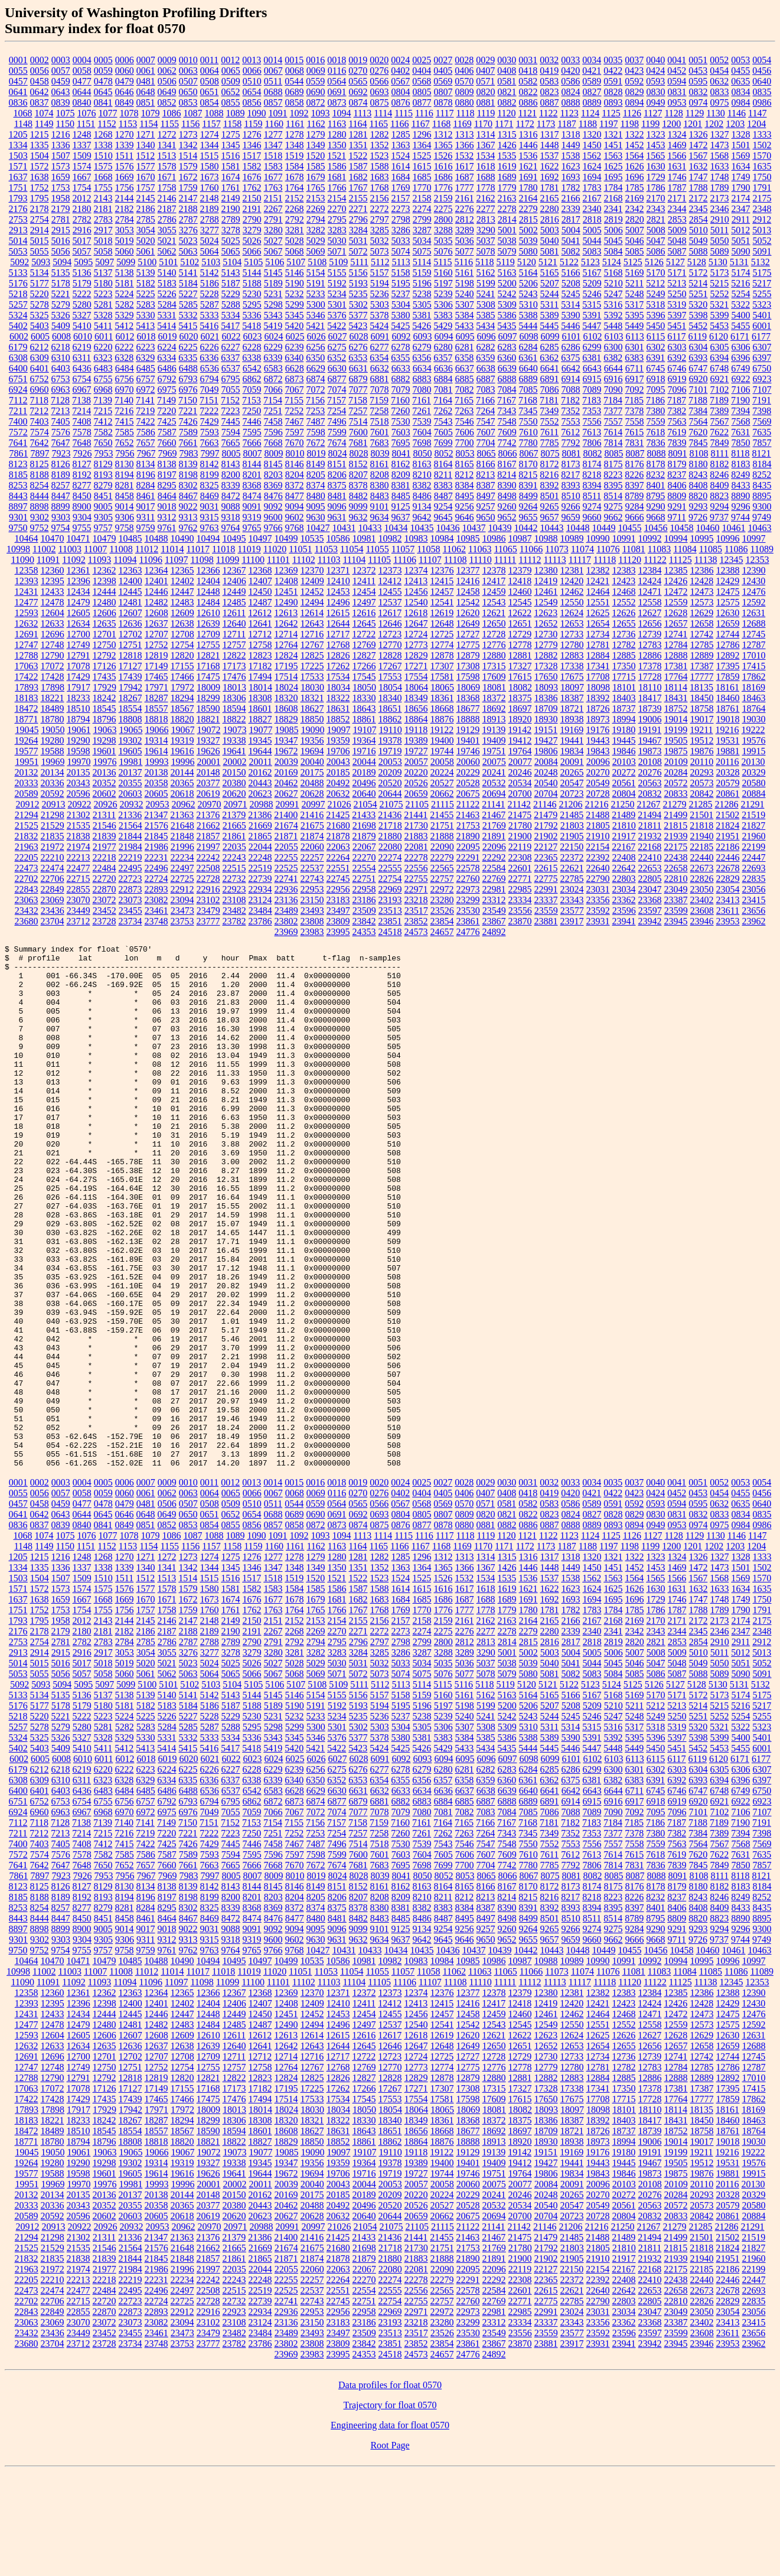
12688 (754, 623)
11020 (274, 549)
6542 (252, 368)
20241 (494, 772)
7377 (612, 411)
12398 (104, 581)
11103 (329, 560)
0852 (167, 102)
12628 (675, 613)
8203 (273, 475)
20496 (364, 783)
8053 (464, 453)
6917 (634, 379)
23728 (104, 921)
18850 (312, 719)
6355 (400, 358)
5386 (507, 315)
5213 (676, 283)
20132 (26, 772)
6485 (145, 368)
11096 (150, 560)
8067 (528, 453)
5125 (633, 262)
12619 (441, 613)
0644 (82, 92)
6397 (761, 358)
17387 (702, 666)
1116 (424, 113)
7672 (315, 443)
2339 (571, 209)
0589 (591, 81)
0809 (464, 92)
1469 (677, 145)
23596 (624, 911)
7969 (167, 453)
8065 (486, 453)
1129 (695, 113)
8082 (592, 453)
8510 (571, 496)
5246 (592, 294)
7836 (656, 443)
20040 (312, 762)
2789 (230, 219)
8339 (230, 485)
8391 (528, 485)
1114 (383, 113)
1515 (209, 156)
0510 (252, 81)
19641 (234, 751)
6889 (528, 379)
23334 (520, 900)
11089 (761, 549)
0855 (230, 102)
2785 (145, 219)
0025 (421, 60)
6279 (422, 347)
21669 (260, 825)
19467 (650, 740)
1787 (677, 188)
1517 (251, 156)
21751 (442, 825)
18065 (442, 687)
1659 (60, 177)
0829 (634, 92)
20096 (598, 762)
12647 (416, 623)
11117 (580, 560)
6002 (18, 336)
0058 (82, 71)
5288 (230, 304)
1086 (171, 113)
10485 (130, 538)
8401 (656, 485)
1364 (422, 145)
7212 (39, 411)
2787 (188, 219)
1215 (39, 134)
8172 (549, 464)
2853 (677, 219)
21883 (416, 836)
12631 (753, 613)
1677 (273, 177)
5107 (295, 262)
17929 (104, 687)
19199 (675, 730)
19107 (364, 730)
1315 (507, 134)
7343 (506, 411)
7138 (81, 400)
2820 (634, 219)
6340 (294, 358)
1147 (757, 113)
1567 (697, 156)
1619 (507, 166)
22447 (754, 857)
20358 (156, 783)
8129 (103, 464)
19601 (104, 751)
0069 (315, 71)
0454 (719, 71)
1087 (193, 113)
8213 (485, 475)
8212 (464, 475)
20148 (208, 772)
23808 (312, 921)
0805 (422, 92)
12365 (182, 570)
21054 (365, 804)
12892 (728, 655)
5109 (338, 262)
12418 (519, 581)
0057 (60, 71)
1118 (465, 113)
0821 (507, 92)
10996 (728, 538)
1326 (698, 134)
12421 (597, 581)
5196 (422, 283)
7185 (634, 400)
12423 (623, 581)
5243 (528, 294)
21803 (572, 825)
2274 (422, 209)
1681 (337, 177)
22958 (364, 889)
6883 (422, 379)
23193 (390, 900)
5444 (527, 326)
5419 (272, 326)
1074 (44, 113)
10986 (494, 538)
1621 (528, 166)
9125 (400, 506)
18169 (753, 687)
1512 (145, 156)
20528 (468, 783)
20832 (650, 794)
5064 (209, 251)
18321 (312, 698)
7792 (571, 443)
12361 (78, 570)
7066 (273, 390)
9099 (358, 506)
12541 (442, 602)
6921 (719, 379)
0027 (442, 60)
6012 (124, 336)
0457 (18, 81)
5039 (528, 241)
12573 (702, 602)
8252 (761, 475)
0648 (145, 92)
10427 (318, 528)
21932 (650, 836)
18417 (650, 698)
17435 (104, 677)
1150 (65, 124)
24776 (468, 932)
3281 (294, 230)
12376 (442, 570)
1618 (486, 166)
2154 (337, 198)
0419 (549, 71)
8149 (315, 464)
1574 (82, 166)
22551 (338, 868)
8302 (188, 485)
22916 (208, 889)
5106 (274, 262)
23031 (598, 889)
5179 (82, 283)
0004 (82, 60)
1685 (422, 177)
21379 (234, 815)
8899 (60, 506)
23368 (650, 900)
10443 (552, 528)
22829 (728, 879)
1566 (676, 156)
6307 (762, 347)
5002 (528, 230)
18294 (182, 698)
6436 (82, 368)
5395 (634, 315)
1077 (108, 113)
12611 (234, 613)
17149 (156, 666)
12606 (104, 613)
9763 (209, 528)
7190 (740, 400)
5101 (168, 262)
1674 (230, 177)
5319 (676, 304)
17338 (572, 666)
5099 (125, 262)
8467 (188, 496)
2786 (167, 219)
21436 (390, 815)
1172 (524, 124)
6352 (336, 358)
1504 (39, 156)
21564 (130, 825)
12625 (597, 613)
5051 (741, 241)
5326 (60, 315)
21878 (338, 836)
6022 (230, 336)
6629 (315, 368)
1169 (462, 124)
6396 (740, 358)
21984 (130, 847)
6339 (272, 358)
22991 (546, 889)
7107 (762, 390)
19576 (754, 740)
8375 (337, 485)
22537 (312, 868)
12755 (208, 645)
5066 (252, 251)
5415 (187, 326)
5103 (210, 262)
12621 (493, 613)
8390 (507, 485)
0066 (252, 71)
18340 (390, 698)
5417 (230, 326)
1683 (379, 177)
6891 (549, 379)
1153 (128, 124)
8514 (612, 496)
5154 (315, 273)
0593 (655, 81)
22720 (104, 879)
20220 (416, 772)
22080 (390, 847)
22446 (728, 857)
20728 (598, 794)
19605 (130, 751)
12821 (208, 655)
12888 (676, 655)
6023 (252, 336)
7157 (336, 400)
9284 (634, 506)
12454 (364, 592)
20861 (728, 794)
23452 (104, 911)
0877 (422, 102)
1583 (273, 166)
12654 (598, 623)
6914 (571, 379)
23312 (494, 900)
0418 (527, 71)
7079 (400, 390)
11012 (146, 549)
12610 (208, 613)
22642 (624, 868)
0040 (655, 60)
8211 (443, 475)
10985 (468, 538)
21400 (286, 815)
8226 (634, 475)
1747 (698, 177)
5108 (317, 262)
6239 (294, 347)
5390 (571, 315)
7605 (443, 432)
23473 (182, 911)
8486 (422, 496)
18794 (78, 719)
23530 (468, 911)
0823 (549, 92)
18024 (286, 687)
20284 (676, 772)
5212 (655, 283)
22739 (260, 879)
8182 (719, 464)
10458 (682, 528)
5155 (337, 273)
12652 (546, 623)
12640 (234, 623)
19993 (156, 762)
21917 (624, 836)
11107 (430, 560)
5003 (549, 230)
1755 (103, 188)
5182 (145, 283)
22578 (468, 868)
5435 (506, 326)
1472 (698, 145)
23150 (312, 900)
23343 (572, 900)
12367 (234, 570)
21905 (572, 836)
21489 (623, 815)
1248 (82, 134)
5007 (634, 230)
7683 (379, 443)
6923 (762, 379)
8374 (315, 485)
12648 (442, 623)
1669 (124, 177)
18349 (416, 698)
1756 (124, 188)
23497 (338, 911)
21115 (442, 804)
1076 (86, 113)
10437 (474, 528)
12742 (701, 634)
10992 (650, 538)
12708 (182, 634)
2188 (188, 209)
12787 (754, 645)
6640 (528, 368)
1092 (299, 113)
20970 (209, 804)
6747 (697, 368)
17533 (312, 677)
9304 (82, 517)
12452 (312, 592)
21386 (260, 815)
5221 (60, 294)
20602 (104, 794)
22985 (520, 889)
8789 (634, 496)
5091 (762, 251)
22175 (675, 847)
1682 (358, 177)
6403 (60, 368)
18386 (546, 698)
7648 (82, 443)
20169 (286, 772)
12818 (130, 655)
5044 (592, 241)
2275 (443, 209)
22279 (442, 857)
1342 (188, 145)
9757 (103, 528)
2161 (464, 198)
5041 (571, 241)
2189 (209, 209)
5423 (357, 326)
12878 (442, 655)
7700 (464, 443)
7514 (358, 421)
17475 (208, 677)
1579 (188, 166)
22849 (52, 889)
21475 (519, 815)
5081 (549, 251)
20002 (234, 762)
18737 (624, 709)
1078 (129, 113)
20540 (546, 783)
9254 (443, 506)
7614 (612, 432)
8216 (549, 475)
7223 (230, 411)
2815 (528, 219)
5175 (762, 273)
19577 (26, 751)
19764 (520, 751)
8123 (18, 464)
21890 (468, 836)
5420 (294, 326)
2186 (145, 209)
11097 (176, 560)
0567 (400, 81)
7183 (591, 400)
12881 (520, 655)
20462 (286, 783)
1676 (252, 177)
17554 (416, 677)
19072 (208, 730)
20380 (234, 783)
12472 (676, 592)
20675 (468, 794)
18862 (390, 719)
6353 (357, 358)
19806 (546, 751)
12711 (234, 634)
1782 (571, 188)
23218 (416, 900)
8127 (82, 464)
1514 (187, 156)
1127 (653, 113)
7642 (39, 443)
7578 (82, 432)
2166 (571, 198)
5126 (654, 262)
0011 (209, 60)
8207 (358, 475)
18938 (572, 719)
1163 (337, 124)
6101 (571, 336)
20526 (416, 783)
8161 (379, 464)
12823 (260, 655)
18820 (182, 719)
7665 (230, 443)
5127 (675, 262)
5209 (592, 283)
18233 (78, 698)
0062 (167, 71)
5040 (549, 241)
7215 (102, 411)
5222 (82, 294)
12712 (260, 634)
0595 (697, 81)
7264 (485, 411)
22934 (260, 889)
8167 (507, 464)
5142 (209, 273)
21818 (701, 825)
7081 (443, 390)
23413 (728, 900)
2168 (613, 198)
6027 (337, 336)
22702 (26, 879)
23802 (286, 921)
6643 (592, 368)
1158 (232, 124)
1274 (209, 134)
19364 (364, 740)
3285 (379, 230)
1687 (464, 177)
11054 (351, 549)
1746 (677, 177)
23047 (650, 889)
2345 (698, 209)
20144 (182, 772)
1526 (442, 156)
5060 (124, 251)
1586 (337, 166)
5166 (571, 273)
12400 (130, 581)
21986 (156, 847)
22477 (78, 868)
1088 (214, 113)
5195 (400, 283)
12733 (571, 634)
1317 (549, 134)
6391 (655, 358)
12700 (78, 634)
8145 (273, 464)
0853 (188, 102)
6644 (613, 368)
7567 (719, 421)
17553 (390, 677)
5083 (592, 251)
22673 (702, 868)
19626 (208, 751)
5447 (591, 326)
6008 (61, 336)
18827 (260, 719)
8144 (252, 464)
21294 (26, 815)
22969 (390, 889)
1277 (273, 134)
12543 (494, 602)
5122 (569, 262)
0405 (442, 71)
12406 (234, 581)
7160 (400, 400)
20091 (572, 762)
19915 (754, 751)
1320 (592, 134)
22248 (260, 857)
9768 (294, 528)
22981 (494, 889)
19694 (312, 751)
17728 (650, 677)
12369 (286, 570)
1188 (588, 124)
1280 (337, 134)
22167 (623, 847)
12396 (78, 581)
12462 (572, 592)
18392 (598, 698)
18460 (728, 698)
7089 (592, 390)
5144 (252, 273)
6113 (634, 336)
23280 (442, 900)
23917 (572, 921)
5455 (740, 326)
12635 (104, 623)
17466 (182, 677)
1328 (741, 134)
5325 (39, 315)
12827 (364, 655)
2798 (400, 219)
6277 (379, 347)
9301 (18, 517)
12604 (52, 613)
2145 (145, 198)
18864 (416, 719)
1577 (145, 166)
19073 (234, 730)
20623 (260, 794)
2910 (719, 219)
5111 (359, 262)
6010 (82, 336)
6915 (592, 379)
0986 (762, 102)
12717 (338, 634)
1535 (506, 156)
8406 (677, 485)
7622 (719, 432)
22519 (260, 868)
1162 (315, 124)
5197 (443, 283)
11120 (629, 560)
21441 (415, 815)
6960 (39, 390)
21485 (571, 815)
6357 (442, 358)
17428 (52, 677)
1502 (762, 145)
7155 (294, 400)
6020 (188, 336)
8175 (613, 464)
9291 (677, 506)
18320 (286, 698)
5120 (526, 262)
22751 (364, 879)
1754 (82, 188)
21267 (648, 804)
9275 (613, 506)
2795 (337, 219)
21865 (260, 836)
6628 (294, 368)
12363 (130, 570)
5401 (762, 315)
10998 (18, 549)
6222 (124, 347)
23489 (286, 911)
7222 (209, 411)
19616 (182, 751)
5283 (145, 304)
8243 (697, 475)
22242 (208, 857)
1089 (235, 113)
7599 (337, 432)
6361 (527, 358)
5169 (634, 273)
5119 (505, 262)
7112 (18, 400)
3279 (252, 230)
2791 (273, 219)
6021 (209, 336)
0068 (294, 71)
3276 (188, 230)
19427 (546, 740)
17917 (78, 687)
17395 (728, 666)
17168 (208, 666)
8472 (230, 496)
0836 (18, 102)
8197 (167, 475)
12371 (338, 570)
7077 (358, 390)
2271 (358, 209)
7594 (230, 432)
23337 (546, 900)
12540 (416, 602)
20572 (676, 783)
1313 (464, 134)
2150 (252, 198)
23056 (754, 889)
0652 (230, 92)
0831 (677, 92)
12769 (364, 645)
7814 (613, 443)
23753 (182, 921)
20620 (234, 794)
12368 (260, 570)
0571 (485, 81)
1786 (656, 188)
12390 (754, 570)
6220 (103, 347)
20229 (468, 772)
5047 (656, 241)
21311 (104, 815)
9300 (762, 506)
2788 (209, 219)
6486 (167, 368)
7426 (188, 421)
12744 (727, 634)
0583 (549, 81)
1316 (528, 134)
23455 (130, 911)
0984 (741, 102)
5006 (613, 230)
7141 (145, 400)
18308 (260, 698)
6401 (39, 368)
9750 (18, 528)
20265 (572, 772)
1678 (294, 177)
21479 (545, 815)
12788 (26, 655)
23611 (727, 911)
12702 (130, 634)
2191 (252, 209)
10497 (260, 538)
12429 (727, 581)
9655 (528, 517)
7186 (655, 400)
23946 (702, 921)
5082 (571, 251)
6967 (82, 390)
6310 (60, 358)
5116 (464, 262)
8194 (124, 475)
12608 (156, 613)
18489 (52, 709)
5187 (230, 283)
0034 (591, 60)
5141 (188, 273)
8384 (464, 485)
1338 (103, 145)
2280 (549, 209)
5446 (570, 326)
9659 (571, 517)
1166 (399, 124)
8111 (719, 453)
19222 (753, 730)
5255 (762, 294)
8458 (124, 496)
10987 (520, 538)
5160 (443, 273)
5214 (697, 283)
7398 (761, 411)
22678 (728, 868)
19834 (572, 751)
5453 (719, 326)
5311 (549, 304)
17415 (754, 666)
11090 (22, 560)
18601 (260, 709)
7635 (761, 432)
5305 (422, 304)
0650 (188, 92)
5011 (719, 230)
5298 (273, 304)
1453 (656, 145)
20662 (442, 794)
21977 (104, 847)
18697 (520, 709)
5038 (507, 241)
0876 (400, 102)
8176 (634, 464)
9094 (294, 506)
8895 (761, 496)
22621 (572, 868)
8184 (762, 464)
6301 (634, 347)
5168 (613, 273)
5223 (103, 294)
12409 (312, 581)
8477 (294, 496)
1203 (735, 124)
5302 (358, 304)
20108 (650, 762)
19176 (597, 730)
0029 (485, 60)
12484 (208, 602)
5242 (507, 294)
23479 (208, 911)
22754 (390, 879)
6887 (486, 379)
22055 (286, 847)
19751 (494, 751)
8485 (400, 496)
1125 (611, 113)
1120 (506, 113)
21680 (338, 825)
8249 (740, 475)
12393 (26, 581)
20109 (676, 762)
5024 (209, 241)
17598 (468, 677)
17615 (520, 677)
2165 (549, 198)
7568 (741, 421)
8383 (443, 485)
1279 (315, 134)
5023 (188, 241)
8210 (422, 475)
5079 (507, 251)
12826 (338, 655)
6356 (421, 358)
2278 (507, 209)
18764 (754, 709)
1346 (252, 145)
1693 (571, 177)
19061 (78, 730)
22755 (416, 879)
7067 (294, 390)
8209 (400, 475)
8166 (486, 464)
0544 (294, 81)
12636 (130, 623)
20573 (702, 783)
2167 (592, 198)
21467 (493, 815)
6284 (528, 347)
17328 (546, 666)
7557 (613, 421)
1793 (18, 198)
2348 (762, 209)
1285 (400, 134)
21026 (339, 804)
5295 (252, 304)
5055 (39, 251)
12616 (364, 613)
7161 (421, 400)
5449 (634, 326)
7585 (124, 432)
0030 (506, 60)
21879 (364, 836)
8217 (570, 475)
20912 (28, 804)
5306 (443, 304)
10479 (104, 538)
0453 (697, 71)
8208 (379, 475)
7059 (252, 390)
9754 (60, 528)
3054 (145, 230)
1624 (592, 166)
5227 (188, 294)
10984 (442, 538)
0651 (209, 92)
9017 (145, 506)
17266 (364, 666)
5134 (39, 273)
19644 (260, 751)
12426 (675, 581)
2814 (507, 219)
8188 (39, 475)
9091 (252, 506)
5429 (442, 326)
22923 (234, 889)
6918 (656, 379)
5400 (741, 315)
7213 (60, 411)
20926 (106, 804)
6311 (82, 358)
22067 (364, 847)
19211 (701, 730)
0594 (676, 81)
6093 (422, 336)
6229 (273, 347)
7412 (103, 421)
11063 (479, 549)
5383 (443, 315)
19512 (702, 740)
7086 (549, 390)
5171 (677, 273)
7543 (443, 421)
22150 (571, 847)
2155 (358, 198)
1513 (166, 156)
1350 (337, 145)
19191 (649, 730)
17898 (52, 687)
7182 (570, 400)
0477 (82, 81)
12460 (520, 592)
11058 (428, 549)
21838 (78, 836)
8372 (294, 485)
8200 (230, 475)
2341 (613, 209)
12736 (623, 634)
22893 (156, 889)
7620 (697, 432)
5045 (613, 241)
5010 (698, 230)
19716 (364, 751)
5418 (251, 326)
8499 (528, 496)
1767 (358, 188)
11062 (454, 549)
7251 (272, 411)
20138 (156, 772)
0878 (443, 102)
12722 (364, 634)
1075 (65, 113)
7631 (740, 432)
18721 (572, 709)
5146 (294, 273)
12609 (182, 613)
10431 (344, 528)
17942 (130, 687)
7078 (379, 390)
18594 (234, 709)
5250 (677, 294)
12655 (624, 623)
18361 (442, 698)
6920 (698, 379)
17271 (416, 666)
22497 (182, 868)
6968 (103, 390)
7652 (124, 443)
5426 (421, 326)
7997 (209, 453)
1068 (23, 113)
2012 (82, 198)
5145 (273, 273)
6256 (315, 347)
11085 (710, 549)
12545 (520, 602)
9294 (719, 506)
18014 (260, 687)
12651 (520, 623)
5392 (613, 315)
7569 (762, 421)
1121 (527, 113)
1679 (315, 177)
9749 (761, 517)
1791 (762, 188)
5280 (82, 304)
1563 (612, 156)
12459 (494, 592)
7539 (422, 421)
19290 (78, 740)
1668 (103, 177)
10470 (52, 538)
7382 (676, 411)
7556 (592, 421)
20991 (287, 804)
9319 (252, 517)
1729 (656, 177)
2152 (294, 198)
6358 (464, 358)
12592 (754, 602)
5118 (484, 262)
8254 (39, 485)
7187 (676, 400)
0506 (167, 81)
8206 (337, 475)
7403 (39, 421)
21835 (52, 836)
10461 (734, 528)
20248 (546, 772)
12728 (493, 634)
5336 (252, 315)
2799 (422, 219)
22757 (442, 879)
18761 (728, 709)
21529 (52, 825)
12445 (130, 592)
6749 (740, 368)
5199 (486, 283)
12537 (390, 602)
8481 (337, 496)
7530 (400, 421)
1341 (167, 145)
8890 (740, 496)
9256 (464, 506)
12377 (468, 570)
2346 (719, 209)
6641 (549, 368)
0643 (60, 92)
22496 (156, 868)
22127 (545, 847)
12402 (182, 581)
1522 (357, 156)
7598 (315, 432)
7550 (528, 421)
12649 (468, 623)
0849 (124, 102)
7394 (740, 411)
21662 (208, 825)
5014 (18, 241)
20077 (520, 762)
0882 (507, 102)
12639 (208, 623)
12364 (156, 570)
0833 (719, 92)
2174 (741, 198)
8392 (549, 485)
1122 (548, 113)
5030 (337, 241)
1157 (211, 124)
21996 (182, 847)
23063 (26, 900)
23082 (156, 900)
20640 (364, 794)
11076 (607, 549)
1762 (252, 188)
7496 (337, 421)
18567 (182, 709)
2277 (486, 209)
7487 (315, 421)
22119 (519, 847)
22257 (312, 857)
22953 (312, 889)
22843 (26, 889)
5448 (612, 326)
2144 (124, 198)
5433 (464, 326)
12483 (182, 602)
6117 (676, 336)
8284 (145, 485)
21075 (391, 804)
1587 (358, 166)
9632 (358, 517)
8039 (379, 453)
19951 (26, 762)
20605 (156, 794)
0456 (761, 71)
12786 (728, 645)
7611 (549, 432)
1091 (278, 113)
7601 (379, 432)
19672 (286, 751)
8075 (549, 453)
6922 (741, 379)
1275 (230, 134)
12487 (260, 602)
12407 (260, 581)
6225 (188, 347)
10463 (760, 528)
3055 (167, 230)
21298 (52, 815)
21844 (130, 836)
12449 (234, 592)
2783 (103, 219)
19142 (519, 730)
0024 (400, 60)
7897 (39, 453)
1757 (145, 188)
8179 (677, 464)
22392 (598, 857)
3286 (400, 230)
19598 (78, 751)
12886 (650, 655)
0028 (464, 60)
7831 (634, 443)
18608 (286, 709)
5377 (358, 315)
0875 (379, 102)
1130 (715, 113)
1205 (18, 134)
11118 (604, 560)
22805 (650, 879)
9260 (507, 506)
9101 (379, 506)
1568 (719, 156)
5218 (18, 294)
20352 (104, 783)
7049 (209, 390)
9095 (315, 506)
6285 (549, 347)
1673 (209, 177)
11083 (659, 549)
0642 (39, 92)
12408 (286, 581)
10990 (598, 538)
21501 (701, 815)
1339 (124, 145)
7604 (422, 432)
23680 (26, 921)
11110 (480, 560)
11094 (124, 560)
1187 (566, 124)
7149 (166, 400)
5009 (677, 230)
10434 (396, 528)
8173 (571, 464)
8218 (591, 475)
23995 (338, 932)
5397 (677, 315)
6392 (676, 358)
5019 (124, 241)
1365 (443, 145)
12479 (78, 602)
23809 (338, 921)
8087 (634, 453)
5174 (741, 273)
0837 (39, 102)
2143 (103, 198)
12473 (702, 592)
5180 (103, 283)
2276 (464, 209)
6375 (570, 358)
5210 (613, 283)
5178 (60, 283)
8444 (39, 496)
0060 (124, 71)
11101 (278, 560)
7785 (549, 443)
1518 (272, 156)
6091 (379, 336)
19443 (598, 740)
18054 (390, 687)
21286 (726, 804)
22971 (416, 889)
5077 (464, 251)
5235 (358, 294)
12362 (104, 570)
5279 (60, 304)
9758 (124, 528)
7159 (379, 400)
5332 (188, 315)
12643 (312, 623)
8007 (252, 453)
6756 (124, 379)
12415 (441, 581)
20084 (546, 762)
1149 (44, 124)
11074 (582, 549)
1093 (320, 113)
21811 (649, 825)
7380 (655, 411)
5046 (634, 241)
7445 (230, 421)
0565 (357, 81)
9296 (741, 506)
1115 (403, 113)
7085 (528, 390)
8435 (762, 485)
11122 (655, 560)
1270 (124, 134)
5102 (189, 262)
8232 (655, 475)
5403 (39, 326)
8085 (613, 453)
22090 (442, 847)
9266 (571, 506)
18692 (494, 709)
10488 (156, 538)
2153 (315, 198)
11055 (377, 549)
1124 (590, 113)
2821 (656, 219)
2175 (762, 198)
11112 (529, 560)
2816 (549, 219)
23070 (78, 900)
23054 (728, 889)
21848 (182, 836)
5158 (400, 273)
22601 (520, 868)
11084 (684, 549)
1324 (677, 134)
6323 (102, 358)
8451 (103, 496)
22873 (130, 889)
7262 (442, 411)
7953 (103, 453)
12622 (519, 613)
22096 (494, 847)
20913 (54, 804)
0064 (209, 71)
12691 (26, 634)
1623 (571, 166)
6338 (251, 358)
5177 (39, 283)
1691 (528, 177)
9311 (145, 517)
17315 (494, 666)
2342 (634, 209)
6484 (124, 368)
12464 (598, 592)
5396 (656, 315)
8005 (230, 453)
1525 (421, 156)
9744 (740, 517)
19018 (728, 719)
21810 (624, 825)
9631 (337, 517)
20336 (52, 783)
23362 (624, 900)
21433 (364, 815)
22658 (676, 868)
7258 (379, 411)
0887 (549, 102)
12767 (312, 645)
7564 (698, 421)
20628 (312, 794)
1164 (357, 124)
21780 (520, 825)
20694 (494, 794)
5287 (209, 304)
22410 (650, 857)
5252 (719, 294)
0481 (145, 81)
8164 (443, 464)
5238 (422, 294)
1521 (336, 156)
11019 (248, 549)
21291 (752, 804)
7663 (209, 443)
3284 (358, 230)
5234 (337, 294)
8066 (507, 453)
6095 (464, 336)
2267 (273, 209)
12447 (182, 592)
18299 (208, 698)
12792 (104, 655)
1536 (527, 156)
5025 (230, 241)
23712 (78, 921)
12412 (390, 581)
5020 (145, 241)
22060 (312, 847)
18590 (208, 709)
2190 (230, 209)
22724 (156, 879)
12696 (52, 634)
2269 (315, 209)
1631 (677, 166)
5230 (252, 294)
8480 (315, 496)
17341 (598, 666)
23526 (442, 911)
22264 (338, 857)
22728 (208, 879)
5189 (273, 283)
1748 (719, 177)
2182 (124, 209)
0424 (655, 71)
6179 (18, 347)
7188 (697, 400)
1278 (294, 134)
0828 (613, 92)
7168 (527, 400)
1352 (379, 145)
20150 (234, 772)
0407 (485, 71)
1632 (698, 166)
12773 (416, 645)
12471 (650, 592)
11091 (48, 560)
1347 (273, 145)
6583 (273, 368)
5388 (528, 315)
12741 (675, 634)
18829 (286, 719)
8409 (719, 485)
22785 (572, 879)
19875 (676, 751)
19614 (156, 751)
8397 (634, 485)
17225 (312, 666)
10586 (338, 538)
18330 (364, 698)
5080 (528, 251)
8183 (741, 464)
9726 (697, 517)
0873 (337, 102)
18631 (338, 709)
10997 (754, 538)
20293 (702, 772)
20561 (624, 783)
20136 (104, 772)
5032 (379, 241)
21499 (675, 815)
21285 (700, 804)
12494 (312, 602)
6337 (230, 358)
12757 (234, 645)
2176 (18, 209)
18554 (130, 709)
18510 (78, 709)
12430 (753, 581)
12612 (260, 613)
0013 (251, 60)
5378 (379, 315)
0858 (294, 102)
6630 (337, 368)
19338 (234, 740)
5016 (60, 241)
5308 (486, 304)
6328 (124, 358)
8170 (528, 464)
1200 (671, 124)
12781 (598, 645)
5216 (740, 283)
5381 (422, 315)
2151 (273, 198)
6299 (592, 347)
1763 (273, 188)
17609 (494, 677)
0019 (357, 60)
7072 (315, 390)
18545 (104, 709)
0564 (336, 81)
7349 (549, 411)
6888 (507, 379)
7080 (422, 390)
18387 (572, 698)
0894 (634, 102)
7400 (18, 421)
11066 (531, 549)
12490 (286, 602)
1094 (341, 113)
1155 (170, 124)
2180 (82, 209)
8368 (252, 485)
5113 (400, 262)
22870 (104, 889)
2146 (167, 198)
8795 (655, 496)
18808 (130, 719)
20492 (338, 783)
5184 (188, 283)
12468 (624, 592)
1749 (741, 177)
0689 (294, 92)
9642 (422, 517)
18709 (546, 709)
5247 (613, 294)
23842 (364, 921)
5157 (379, 273)
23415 (754, 900)
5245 (571, 294)
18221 (52, 698)
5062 (167, 251)
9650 (486, 517)
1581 (230, 166)
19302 (130, 740)
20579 (728, 783)
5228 (209, 294)
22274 (390, 857)
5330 (145, 315)
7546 (464, 421)
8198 (188, 475)
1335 (39, 145)
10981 (364, 538)
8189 (60, 475)
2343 (656, 209)
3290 (486, 230)
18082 (520, 687)
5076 (443, 251)
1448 (549, 145)
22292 (494, 857)
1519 (294, 156)
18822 (234, 719)
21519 (753, 815)
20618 (182, 794)
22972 (442, 889)
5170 (656, 273)
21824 (727, 825)
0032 (549, 60)
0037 (634, 60)
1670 (145, 177)
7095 (656, 390)
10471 (78, 538)
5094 (62, 262)
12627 (649, 613)
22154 (597, 847)
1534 (485, 156)
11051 (300, 549)
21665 (234, 825)
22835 (754, 879)
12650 (494, 623)
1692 (549, 177)
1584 (294, 166)
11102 (303, 560)
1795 (39, 198)
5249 (656, 294)
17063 (26, 666)
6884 (443, 379)
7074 (337, 390)
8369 (273, 485)
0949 (656, 102)
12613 (286, 613)
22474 (52, 868)
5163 (507, 273)
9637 (400, 517)
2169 (634, 198)
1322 (634, 134)
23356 (598, 900)
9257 (486, 506)
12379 (520, 570)
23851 (390, 921)
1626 (634, 166)
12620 (467, 613)
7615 (634, 432)
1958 (60, 198)
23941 (624, 921)
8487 (443, 496)
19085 (286, 730)
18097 (572, 687)
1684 (400, 177)
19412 (520, 740)
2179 (60, 209)
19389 (416, 740)
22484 (104, 868)
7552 (549, 421)
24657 (442, 932)
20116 (727, 762)
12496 (338, 602)
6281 (464, 347)
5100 (147, 262)
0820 (486, 92)
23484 (260, 911)
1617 (464, 166)
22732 (234, 879)
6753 (60, 379)
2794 (315, 219)
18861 (364, 719)
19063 (104, 730)
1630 (656, 166)
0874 (358, 102)
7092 (634, 390)
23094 (182, 900)
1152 (106, 124)
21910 (598, 836)
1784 (613, 188)
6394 (719, 358)
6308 (18, 358)
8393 (571, 485)
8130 (124, 464)
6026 (315, 336)
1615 (422, 166)
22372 (572, 857)
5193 (358, 283)
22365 (546, 857)
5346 (315, 315)
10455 (630, 528)
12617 (390, 613)
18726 (598, 709)
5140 (167, 273)
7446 (252, 421)
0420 (570, 71)
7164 (442, 400)
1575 (103, 166)
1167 (420, 124)
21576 (156, 825)
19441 (572, 740)
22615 (546, 868)
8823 (719, 496)
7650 (103, 443)
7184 (612, 400)
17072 (52, 666)
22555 (390, 868)
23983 (312, 932)
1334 (18, 145)
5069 (315, 251)
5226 (167, 294)
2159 (443, 198)
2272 (379, 209)
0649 (167, 92)
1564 (634, 156)
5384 (464, 315)
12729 (519, 634)
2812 (464, 219)
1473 (719, 145)
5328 (103, 315)
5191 (315, 283)
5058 (103, 251)
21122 (467, 804)
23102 (208, 900)
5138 (124, 273)
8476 (273, 496)
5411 (103, 326)
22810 (676, 879)
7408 (82, 421)
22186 (727, 847)
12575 (728, 602)
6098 (528, 336)
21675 (312, 825)
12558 (650, 602)
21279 (674, 804)
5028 (294, 241)
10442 (526, 528)
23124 (260, 900)
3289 (464, 230)
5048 (677, 241)
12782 (624, 645)
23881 (546, 921)
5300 (315, 304)
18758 (702, 709)
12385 (676, 570)
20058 (442, 762)
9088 (230, 506)
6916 (613, 379)
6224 (167, 347)
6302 (656, 347)
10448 (578, 528)
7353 (591, 411)
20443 (260, 783)
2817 (571, 219)
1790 (741, 188)
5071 (337, 251)
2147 (188, 198)
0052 (719, 60)
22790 (598, 879)
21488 (597, 815)
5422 (336, 326)
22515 (234, 868)
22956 (338, 889)
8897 (18, 506)
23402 (702, 900)
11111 (505, 560)
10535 (312, 538)
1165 (379, 124)
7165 (464, 400)
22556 (416, 868)
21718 (390, 825)
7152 (230, 400)
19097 (338, 730)
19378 (390, 740)
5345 (294, 315)
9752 (39, 528)
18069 (468, 687)
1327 (719, 134)
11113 (555, 560)
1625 (613, 166)
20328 (728, 772)
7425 (167, 421)
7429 (209, 421)
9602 (294, 517)
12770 (390, 645)
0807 (443, 92)
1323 (656, 134)
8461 (145, 496)
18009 (208, 687)
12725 (441, 634)
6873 (294, 379)
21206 (570, 804)
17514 (286, 677)
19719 (390, 751)
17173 (234, 666)
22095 (468, 847)
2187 (167, 209)
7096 (677, 390)
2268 (294, 209)
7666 (252, 443)
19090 (312, 730)
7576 (60, 432)
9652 (507, 517)
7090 (613, 390)
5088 (698, 251)
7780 (528, 443)
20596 (78, 794)
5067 (273, 251)
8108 (698, 453)
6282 (486, 347)
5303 (379, 304)
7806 (592, 443)
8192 (82, 475)
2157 (400, 198)
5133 (18, 273)
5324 (18, 315)
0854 (209, 102)
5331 (167, 315)
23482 (234, 911)
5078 (486, 251)
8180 (698, 464)
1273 (188, 134)
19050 (52, 730)
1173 (546, 124)
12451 (286, 592)
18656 (416, 709)
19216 (727, 730)
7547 (486, 421)
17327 (520, 666)
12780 (572, 645)
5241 (486, 294)
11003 (69, 549)
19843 (598, 751)
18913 (494, 719)
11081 (633, 549)
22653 (650, 868)
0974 (698, 102)
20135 (78, 772)
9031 (209, 506)
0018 (336, 60)
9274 (592, 506)
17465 (156, 677)
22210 (52, 857)
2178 (39, 209)
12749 (78, 645)
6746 (676, 368)
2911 (741, 219)
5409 (60, 326)
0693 (379, 92)
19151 (545, 730)
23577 (572, 911)
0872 (315, 102)
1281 (358, 134)
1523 (379, 156)
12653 (572, 623)
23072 (104, 900)
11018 (223, 549)
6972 (145, 390)
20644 (390, 794)
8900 (82, 506)
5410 (82, 326)
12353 (757, 560)
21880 (390, 836)
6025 (294, 336)
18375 (520, 698)
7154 (272, 400)
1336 (60, 145)
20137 (130, 772)
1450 (592, 145)
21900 (520, 836)
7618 (655, 432)
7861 (18, 453)
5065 (230, 251)
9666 (634, 517)
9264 (528, 506)
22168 (649, 847)
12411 (364, 581)
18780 (52, 719)
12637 (156, 623)
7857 (762, 443)
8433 (741, 485)
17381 (676, 666)
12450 (260, 592)
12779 (546, 645)
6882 (400, 379)
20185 (338, 772)
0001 (18, 60)
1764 (294, 188)
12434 (78, 592)
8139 (188, 464)
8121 (761, 453)
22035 (234, 847)
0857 (273, 102)
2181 (103, 209)
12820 (182, 655)
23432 (26, 911)
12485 (234, 602)
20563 (650, 783)
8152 (358, 464)
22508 (208, 868)
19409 (494, 740)
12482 (156, 602)
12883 (572, 655)
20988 (261, 804)
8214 (506, 475)
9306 (124, 517)
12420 (571, 581)
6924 (18, 390)
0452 (676, 71)
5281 (103, 304)
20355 (130, 783)
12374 (416, 570)
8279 (103, 485)
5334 (230, 315)
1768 (379, 188)
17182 (260, 666)
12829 (416, 655)
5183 (167, 283)
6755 (103, 379)
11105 (379, 560)
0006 (124, 60)
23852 (416, 921)
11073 (556, 549)
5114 (422, 262)
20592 (52, 794)
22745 (338, 879)
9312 (167, 517)
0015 (294, 60)
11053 (326, 549)
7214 (81, 411)
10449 (604, 528)
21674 (286, 825)
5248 (634, 294)
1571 (18, 166)
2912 (761, 219)
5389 (549, 315)
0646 (124, 92)
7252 (294, 411)
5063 (188, 251)
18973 (598, 719)
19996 (182, 762)
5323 (761, 304)
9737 (719, 517)
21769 (494, 825)
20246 (520, 772)
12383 (624, 570)
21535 (78, 825)
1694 (592, 177)
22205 (26, 857)
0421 (591, 71)
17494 (260, 677)
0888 (571, 102)
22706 (52, 879)
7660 (167, 443)
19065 (130, 730)
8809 (676, 496)
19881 (728, 751)
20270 (598, 772)
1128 (673, 113)
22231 (156, 857)
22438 (676, 857)
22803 (624, 879)
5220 (39, 294)
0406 (464, 71)
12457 (442, 592)
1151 (86, 124)
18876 (442, 719)
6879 (358, 379)
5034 (422, 241)
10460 (708, 528)
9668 (656, 517)
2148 (209, 198)
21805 (598, 825)
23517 (416, 911)
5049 (698, 241)
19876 (702, 751)
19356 (312, 740)
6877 (337, 379)
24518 (390, 932)
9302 (39, 517)
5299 (294, 304)
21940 (702, 836)
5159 (422, 273)
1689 (507, 177)
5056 (60, 251)
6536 (209, 368)
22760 (468, 879)
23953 (728, 921)
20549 (598, 783)
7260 (400, 411)
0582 (527, 81)
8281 (124, 485)
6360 (506, 358)
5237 (400, 294)
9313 (188, 517)
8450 (82, 496)
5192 (337, 283)
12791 (78, 655)
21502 (727, 815)
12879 (468, 655)
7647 (60, 443)
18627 (312, 709)
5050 (719, 241)
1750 (762, 177)
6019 (167, 336)
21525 (26, 825)
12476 (754, 592)
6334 (166, 358)
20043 (338, 762)
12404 (208, 581)
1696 (634, 177)
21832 (26, 836)
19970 (78, 762)
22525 (286, 868)
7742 (507, 443)
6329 (145, 358)
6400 (18, 368)
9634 (379, 517)
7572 (18, 432)
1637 (18, 177)
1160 (274, 124)
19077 (260, 730)
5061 (145, 251)
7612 (570, 432)
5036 (464, 241)
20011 (260, 762)
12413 (415, 581)
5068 (294, 251)
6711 (634, 368)
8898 (39, 506)
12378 (494, 570)
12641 (260, 623)
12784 (676, 645)
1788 (698, 188)
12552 (624, 602)
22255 (286, 857)
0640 (761, 81)
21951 (728, 836)
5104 (232, 262)
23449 (78, 911)
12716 (312, 634)
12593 (26, 613)
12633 (52, 623)
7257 (357, 411)
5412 (124, 326)
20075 (494, 762)
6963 (60, 390)
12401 (156, 581)
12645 (364, 623)
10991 (624, 538)
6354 (379, 358)
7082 (464, 390)
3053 (124, 230)
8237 (676, 475)
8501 (549, 496)
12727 (467, 634)
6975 (167, 390)
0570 (464, 81)
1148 (23, 124)
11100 (253, 560)
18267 (130, 698)
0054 (761, 60)
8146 (294, 464)
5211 (634, 283)
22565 (442, 868)
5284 (167, 304)
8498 (507, 496)
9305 (103, 517)
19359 (338, 740)
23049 (676, 889)
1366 (464, 145)
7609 (507, 432)
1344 (209, 145)
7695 (400, 443)
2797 (379, 219)
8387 (486, 485)
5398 (698, 315)
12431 (26, 592)
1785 (634, 188)
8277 (82, 485)
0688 (273, 92)
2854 (698, 219)
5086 (656, 251)
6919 (677, 379)
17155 (182, 666)
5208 (571, 283)
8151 (337, 464)
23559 (546, 911)
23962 (754, 921)
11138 (705, 560)
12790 (52, 655)
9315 (209, 517)
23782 (234, 921)
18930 (546, 719)
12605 (78, 613)
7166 (485, 400)
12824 (286, 655)
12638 (182, 623)
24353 (364, 932)
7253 (315, 411)
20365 (182, 783)
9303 (60, 517)
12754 (182, 645)
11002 (44, 549)
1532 (464, 156)
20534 (520, 783)
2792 (294, 219)
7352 (570, 411)
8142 (209, 464)
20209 (390, 772)
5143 (230, 273)
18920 (520, 719)
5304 (400, 304)
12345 (731, 560)
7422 (145, 421)
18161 (727, 687)
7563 (677, 421)
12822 (234, 655)
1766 (337, 188)
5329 (124, 315)
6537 (230, 368)
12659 (728, 623)
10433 (370, 528)
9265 (549, 506)
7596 (273, 432)
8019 (315, 453)
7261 (421, 411)
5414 (166, 326)
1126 (632, 113)
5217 (761, 283)
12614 (312, 613)
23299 (468, 900)
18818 (156, 719)
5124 (611, 262)
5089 (719, 251)
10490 (182, 538)
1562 (591, 156)
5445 (549, 326)
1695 (613, 177)
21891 (494, 836)
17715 (624, 677)
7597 (294, 432)
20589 (26, 794)
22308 (520, 857)
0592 (634, 81)
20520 (390, 783)
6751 (18, 379)
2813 (486, 219)
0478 (103, 81)
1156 (190, 124)
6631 (358, 368)
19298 (104, 740)
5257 (18, 304)
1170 (483, 124)
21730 (416, 825)
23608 (702, 911)
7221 (187, 411)
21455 (441, 815)
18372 (494, 698)
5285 (188, 304)
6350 (315, 358)
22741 (286, 879)
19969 (52, 762)
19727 (416, 751)
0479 (124, 81)
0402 (400, 71)
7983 (188, 453)
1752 (39, 188)
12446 (156, 592)
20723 (572, 794)
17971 (156, 687)
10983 (416, 538)
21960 (754, 836)
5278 (39, 304)
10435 (422, 528)
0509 (230, 81)
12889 (702, 655)
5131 (739, 262)
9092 (273, 506)
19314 (156, 740)
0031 (527, 60)
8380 (379, 485)
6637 (464, 368)
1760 (209, 188)
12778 (520, 645)
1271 (145, 134)
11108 (455, 560)
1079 (150, 113)
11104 (353, 560)
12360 (52, 570)
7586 (145, 432)
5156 (358, 273)
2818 (592, 219)
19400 (442, 740)
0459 (60, 81)
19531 (728, 740)
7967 (145, 453)
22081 (416, 847)
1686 (443, 177)
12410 (338, 581)
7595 (252, 432)
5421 (315, 326)
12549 (546, 602)
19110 (390, 730)
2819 (613, 219)
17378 (650, 666)
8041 (400, 453)
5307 (464, 304)
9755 (82, 528)
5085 (634, 251)
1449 (571, 145)
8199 (209, 475)
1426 (507, 145)
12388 (728, 570)
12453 (338, 592)
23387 (676, 900)
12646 (390, 623)
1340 (145, 145)
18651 (390, 709)
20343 (78, 783)
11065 (505, 549)
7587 (167, 432)
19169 (571, 730)
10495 (234, 538)
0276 (379, 71)
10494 (208, 538)
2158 (422, 198)
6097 (507, 336)
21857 (208, 836)
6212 (39, 347)
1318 (571, 134)
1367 (486, 145)
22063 (338, 847)
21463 (467, 815)
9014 (124, 506)
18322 (338, 698)
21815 (675, 825)
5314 (570, 304)
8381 (400, 485)
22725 (182, 879)
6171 (739, 336)
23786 (260, 921)
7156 (315, 400)
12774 (442, 645)
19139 (493, 730)
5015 (39, 241)
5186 (209, 283)
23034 (624, 889)
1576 (124, 166)
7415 (124, 421)
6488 (188, 368)
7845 (698, 443)
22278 (416, 857)
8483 (379, 496)
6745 (655, 368)
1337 (82, 145)
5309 (507, 304)
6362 (549, 358)
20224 (442, 772)
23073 (130, 900)
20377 (208, 783)
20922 (80, 804)
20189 (364, 772)
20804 (624, 794)
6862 (252, 379)
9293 (698, 506)
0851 (145, 102)
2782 (82, 219)
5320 (697, 304)
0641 (18, 92)
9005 (103, 506)
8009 (273, 453)
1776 (443, 188)
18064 (416, 687)
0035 (612, 60)
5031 (358, 241)
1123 (569, 113)
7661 (188, 443)
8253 (18, 485)
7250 (251, 411)
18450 (702, 698)
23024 (572, 889)
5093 (40, 262)
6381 (591, 358)
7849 (719, 443)
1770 (422, 188)
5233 (315, 294)
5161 (464, 273)
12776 (494, 645)
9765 (252, 528)
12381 (572, 570)
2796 (358, 219)
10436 (448, 528)
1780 (528, 188)
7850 (741, 443)
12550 (572, 602)
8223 (612, 475)
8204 (294, 475)
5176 (18, 283)
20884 (754, 794)
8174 (592, 464)
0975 (719, 102)
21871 (286, 836)
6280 (443, 347)
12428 (701, 581)
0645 (103, 92)
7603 (400, 432)
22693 (754, 868)
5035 (443, 241)
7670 (294, 443)
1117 (445, 113)
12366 (208, 570)
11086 (736, 549)
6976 (188, 390)
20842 (702, 794)
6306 (741, 347)
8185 (18, 475)
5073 (379, 251)
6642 (571, 368)
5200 (507, 283)
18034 (338, 687)
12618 (415, 613)
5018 (103, 241)
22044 (260, 847)
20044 (364, 762)
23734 (130, 921)
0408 (506, 71)
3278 (230, 230)
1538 (570, 156)
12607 (130, 613)
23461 (156, 911)
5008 (656, 230)
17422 (26, 677)
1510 (103, 156)
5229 (230, 294)
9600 (273, 517)
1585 (315, 166)
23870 (520, 921)
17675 (572, 677)
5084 (613, 251)
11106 (404, 560)
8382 (422, 485)
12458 (468, 592)
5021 (167, 241)
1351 (358, 145)
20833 (676, 794)
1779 (507, 188)
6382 (612, 358)
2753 (18, 219)
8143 (230, 464)
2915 (60, 230)
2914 (39, 230)
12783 (650, 645)
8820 (697, 496)
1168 (441, 124)
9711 (677, 517)
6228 (252, 347)
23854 (442, 921)
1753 (60, 188)
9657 (549, 517)
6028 (358, 336)
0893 (613, 102)
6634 (422, 368)
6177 (761, 336)
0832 (698, 92)
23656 (753, 911)
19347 (286, 740)
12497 (364, 602)
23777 (208, 921)
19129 (467, 730)
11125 (680, 560)
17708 (598, 677)
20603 (130, 794)
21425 (338, 815)
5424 (379, 326)
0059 (103, 71)
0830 (656, 92)
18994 (624, 719)
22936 (286, 889)
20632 (338, 794)
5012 (740, 230)
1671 (167, 177)
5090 (741, 251)
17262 (338, 666)
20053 (390, 762)
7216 (124, 411)
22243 (234, 857)
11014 (172, 549)
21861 (234, 836)
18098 (598, 687)
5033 (400, 241)
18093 (546, 687)
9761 (167, 528)
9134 (422, 506)
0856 (252, 102)
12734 (597, 634)
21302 (78, 815)
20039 (286, 762)
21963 (26, 847)
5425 (400, 326)
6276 (358, 347)
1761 (230, 188)
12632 (26, 623)
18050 (364, 687)
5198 (464, 283)
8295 (167, 485)
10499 (286, 538)
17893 (26, 687)
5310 (528, 304)
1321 (613, 134)
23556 (520, 911)
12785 (702, 645)
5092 (19, 262)
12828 (390, 655)
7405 (60, 421)
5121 (548, 262)
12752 (156, 645)
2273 (400, 209)
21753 (468, 825)
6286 (571, 347)
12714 (286, 634)
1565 (655, 156)
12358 (26, 570)
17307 (442, 666)
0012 (230, 60)
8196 (145, 475)
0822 (528, 92)
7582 (103, 432)
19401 (468, 740)
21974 (78, 847)
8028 (358, 453)
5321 (719, 304)
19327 (208, 740)
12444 (104, 592)
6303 (677, 347)
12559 (676, 602)
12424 (649, 581)
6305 (719, 347)
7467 (294, 421)
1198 (629, 124)
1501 (741, 145)
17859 (728, 677)
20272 (624, 772)
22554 (364, 868)
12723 (390, 634)
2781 (60, 219)
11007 (95, 549)
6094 (443, 336)
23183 (338, 900)
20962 (183, 804)
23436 (52, 911)
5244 (549, 294)
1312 (443, 134)
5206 (528, 283)
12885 (624, 655)
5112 (380, 262)
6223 (145, 347)
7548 (507, 421)
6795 (230, 379)
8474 (252, 496)
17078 (78, 666)
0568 (421, 81)
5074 (400, 251)
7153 (251, 400)
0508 (209, 81)
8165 (464, 464)
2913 (18, 230)
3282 (315, 230)
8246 (719, 475)
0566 (379, 81)
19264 (26, 740)
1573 (60, 166)
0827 (592, 92)
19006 (650, 719)
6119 (697, 336)
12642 (286, 623)
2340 (592, 209)
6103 (613, 336)
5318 (655, 304)
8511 (592, 496)
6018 (145, 336)
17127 (130, 666)
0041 (676, 60)
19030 (754, 719)
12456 (416, 592)
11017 (198, 549)
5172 (698, 273)
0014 (272, 60)
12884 (598, 655)
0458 (39, 81)
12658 (702, 623)
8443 (18, 496)
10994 (676, 538)
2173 (719, 198)
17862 (754, 677)
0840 (82, 102)
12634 (78, 623)
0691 (337, 92)
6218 (60, 347)
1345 (230, 145)
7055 (230, 390)
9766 (273, 528)
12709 (208, 634)
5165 (549, 273)
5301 (337, 304)
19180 (623, 730)
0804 (400, 92)
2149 (230, 198)
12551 (598, 602)
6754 (82, 379)
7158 (357, 400)
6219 (82, 347)
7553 (571, 421)
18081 (494, 687)
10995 (702, 538)
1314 (486, 134)
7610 (528, 432)
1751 (18, 188)
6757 (145, 379)
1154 (148, 124)
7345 (527, 411)
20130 (753, 762)
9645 (443, 517)
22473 (26, 868)
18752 (676, 709)
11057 (403, 549)
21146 (544, 804)
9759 (145, 528)
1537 (549, 156)
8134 (145, 464)
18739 (650, 709)
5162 (486, 273)
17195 (286, 666)
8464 (167, 496)
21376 (208, 815)
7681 (358, 443)
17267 (390, 666)
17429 (78, 677)
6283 (507, 347)
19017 (702, 719)
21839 (104, 836)
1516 (230, 156)
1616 (443, 166)
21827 (753, 825)
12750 (104, 645)
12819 (156, 655)
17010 (754, 655)
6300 (613, 347)
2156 (379, 198)
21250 (622, 804)
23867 (494, 921)
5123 (590, 262)
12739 (649, 634)
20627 (286, 794)
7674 (337, 443)
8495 (464, 496)
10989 (572, 538)
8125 (39, 464)
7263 (464, 411)
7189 (719, 400)
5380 (400, 315)
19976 (104, 762)
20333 (26, 783)
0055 (18, 71)
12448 (208, 592)
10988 (546, 538)
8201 (252, 475)
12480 (104, 602)
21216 (596, 804)
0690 (315, 92)
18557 (156, 709)
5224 (124, 294)
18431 (676, 698)
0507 (188, 81)
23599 (676, 911)
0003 (60, 60)
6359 (485, 358)
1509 (82, 156)
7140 (124, 400)
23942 (650, 921)
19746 (468, 751)
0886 (528, 102)
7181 (549, 400)
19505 (676, 740)
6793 (188, 379)
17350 (624, 666)
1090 (256, 113)
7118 (39, 400)
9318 (230, 517)
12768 (338, 645)
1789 (719, 188)
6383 (634, 358)
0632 (719, 81)
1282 (379, 134)
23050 (702, 889)
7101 (698, 390)
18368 (468, 698)
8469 (209, 496)
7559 (656, 421)
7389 (719, 411)
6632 (379, 368)
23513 (390, 911)
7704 (486, 443)
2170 (656, 198)
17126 (104, 666)
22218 (104, 857)
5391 (592, 315)
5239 (443, 294)
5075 (422, 251)
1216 (60, 134)
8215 (527, 475)
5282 (124, 304)
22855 (78, 889)
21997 (208, 847)
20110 (701, 762)
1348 (294, 145)
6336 (209, 358)
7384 (697, 411)
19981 (130, 762)
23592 (598, 911)
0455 (740, 71)
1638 (39, 177)
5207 (549, 283)
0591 (612, 81)
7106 (741, 390)
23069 (52, 900)
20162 (260, 772)
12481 (130, 602)
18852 (338, 719)
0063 (188, 71)
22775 (546, 879)
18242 (104, 698)
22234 (182, 857)
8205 (315, 475)
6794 (209, 379)
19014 (676, 719)
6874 (315, 379)
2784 (124, 219)
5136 (82, 273)
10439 (500, 528)
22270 (364, 857)
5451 (676, 326)
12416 (467, 581)
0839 (60, 102)
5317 (634, 304)
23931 (598, 921)
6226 (209, 347)
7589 (188, 432)
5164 (528, 273)
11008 (120, 549)
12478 (52, 602)
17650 (546, 677)
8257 (60, 485)
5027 (273, 241)
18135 (701, 687)
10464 (26, 538)
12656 (650, 623)
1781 (549, 188)
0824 (571, 92)
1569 (740, 156)
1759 (188, 188)
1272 (167, 134)
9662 (613, 517)
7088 (571, 390)
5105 (253, 262)
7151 (209, 400)
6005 (40, 336)
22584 (494, 868)
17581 (442, 677)
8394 (592, 485)
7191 (761, 400)
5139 (145, 273)
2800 (443, 219)
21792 (546, 825)
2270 (337, 209)
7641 (18, 443)
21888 (442, 836)
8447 (60, 496)
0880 (464, 102)
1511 (124, 156)
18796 (104, 719)
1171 (504, 124)
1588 (379, 166)
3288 (443, 230)
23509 (364, 911)
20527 (442, 783)
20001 (208, 762)
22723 (130, 879)
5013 (761, 230)
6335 (187, 358)
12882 (546, 655)
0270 (357, 71)
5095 (83, 262)
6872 (273, 379)
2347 (741, 209)
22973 (468, 889)
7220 (166, 411)
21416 (312, 815)
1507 (60, 156)
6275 (337, 347)
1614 (400, 166)
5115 (442, 262)
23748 (156, 921)
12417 (493, 581)
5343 (273, 315)
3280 (273, 230)
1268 (103, 134)
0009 (167, 60)
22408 (624, 857)
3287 (422, 230)
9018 (167, 506)
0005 (103, 60)
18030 (312, 687)
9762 (188, 528)
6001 (761, 326)
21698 (364, 825)
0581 (506, 81)
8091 (677, 453)
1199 (650, 124)
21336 (130, 815)
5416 (209, 326)
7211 (18, 411)
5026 (252, 241)
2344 (677, 209)
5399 (719, 315)
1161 (295, 124)
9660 (592, 517)
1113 (363, 113)
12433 (52, 592)
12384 (650, 570)
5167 (592, 273)
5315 (591, 304)
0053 (740, 60)
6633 (400, 368)
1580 (209, 166)
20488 (312, 783)
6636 (443, 368)
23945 (676, 921)
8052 (443, 453)
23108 (234, 900)
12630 (727, 613)
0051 (697, 60)
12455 (390, 592)
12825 (312, 655)
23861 (468, 921)
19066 (156, 730)
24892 (494, 932)
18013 (234, 687)
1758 (167, 188)
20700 (520, 794)
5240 (464, 294)
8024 (337, 453)
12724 (415, 634)
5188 (252, 283)
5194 (379, 283)
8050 (422, 453)
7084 (507, 390)
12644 (338, 623)
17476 (234, 677)
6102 (592, 336)
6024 (273, 336)
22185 (701, 847)
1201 (692, 124)
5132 (760, 262)
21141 (493, 804)
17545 (364, 677)
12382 (598, 570)
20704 (546, 794)
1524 (400, 156)
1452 (634, 145)
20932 (131, 804)
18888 (468, 719)
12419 (545, 581)
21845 (156, 836)
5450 (655, 326)
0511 (273, 81)
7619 (676, 432)
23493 (312, 911)
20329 (754, 772)
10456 (656, 528)
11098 (201, 560)
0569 (442, 81)
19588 (52, 751)
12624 (571, 613)
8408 (698, 485)
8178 (656, 464)
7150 (187, 400)
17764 (676, 677)
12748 (52, 645)
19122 (441, 730)
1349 (315, 145)
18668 (442, 709)
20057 (416, 762)
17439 (130, 677)
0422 (612, 71)
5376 (337, 315)
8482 (358, 496)
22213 (78, 857)
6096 (486, 336)
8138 (167, 464)
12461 (546, 592)
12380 (546, 570)
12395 (52, 581)
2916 (82, 230)
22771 (520, 879)
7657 (145, 443)
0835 (762, 92)
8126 (60, 464)
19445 (624, 740)
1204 (756, 124)
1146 (736, 113)
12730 (545, 634)
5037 (486, 241)
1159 (253, 124)
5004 (571, 230)
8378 (358, 485)
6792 (167, 379)
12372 (364, 570)
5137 (103, 273)
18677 (468, 709)
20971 (235, 804)
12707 (156, 634)
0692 (358, 92)
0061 (145, 71)
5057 (82, 251)
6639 (507, 368)
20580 (754, 783)
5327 (82, 315)
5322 (740, 304)
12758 (260, 645)
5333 (209, 315)
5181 (124, 283)
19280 (52, 740)
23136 (286, 900)
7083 (486, 390)
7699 (443, 443)
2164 (528, 198)
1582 (252, 166)
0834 (741, 92)
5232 (294, 294)
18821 (208, 719)
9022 (188, 506)
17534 (338, 677)
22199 (753, 847)
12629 (701, 613)
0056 (39, 71)
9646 (464, 517)
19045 (26, 730)
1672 (188, 177)
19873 (650, 751)
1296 (422, 134)
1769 (400, 188)
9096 (337, 506)
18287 (156, 698)
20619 (208, 794)
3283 (337, 230)
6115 (656, 336)
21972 (52, 847)
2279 (528, 209)
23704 (52, 921)
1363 (400, 145)
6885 (464, 379)
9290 (656, 506)
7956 (124, 453)
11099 (227, 560)
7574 (39, 432)
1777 (464, 188)
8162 (400, 464)
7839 (677, 443)
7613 (591, 432)
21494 (649, 815)
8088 (656, 453)
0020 (379, 60)
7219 (145, 411)
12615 (338, 613)
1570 (761, 156)
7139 (102, 400)
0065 (230, 71)
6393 (697, 358)
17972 (182, 687)
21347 (156, 815)
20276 (650, 772)
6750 (761, 368)
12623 (545, 613)
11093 (99, 560)
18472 (26, 709)
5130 (718, 262)
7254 (336, 411)
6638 (486, 368)
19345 (260, 740)
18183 (26, 698)
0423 (634, 71)
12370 (312, 570)
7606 (464, 432)
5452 (697, 326)
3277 (209, 230)
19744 (442, 751)
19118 (415, 730)
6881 (379, 379)
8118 (740, 453)
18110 (649, 687)
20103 (624, 762)
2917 (103, 230)
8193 (103, 475)
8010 (294, 453)
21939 (676, 836)
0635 (740, 81)
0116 (337, 71)
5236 (379, 294)
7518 (379, 421)
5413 (145, 326)
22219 (130, 857)
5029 (315, 241)
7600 (358, 432)
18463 (754, 698)
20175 (312, 772)
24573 (416, 932)
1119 (486, 113)
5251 (698, 294)
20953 (157, 804)
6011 (103, 336)
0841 (103, 102)
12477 (26, 602)
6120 (718, 336)
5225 (145, 294)
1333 (762, 134)
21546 (104, 825)
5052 (762, 241)
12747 (26, 645)
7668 (273, 443)
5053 (18, 251)
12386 (702, 570)
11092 (73, 560)
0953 (677, 102)
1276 (252, 134)
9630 (315, 517)
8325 (209, 485)
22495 (130, 868)
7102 (719, 390)
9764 (230, 528)
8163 (422, 464)
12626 (623, 613)
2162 (486, 198)
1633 (719, 166)
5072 (358, 251)
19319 (182, 740)
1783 (592, 188)
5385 (486, 315)
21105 (417, 804)
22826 (702, 879)
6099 (549, 336)
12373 (390, 570)
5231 (273, 294)
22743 (312, 879)
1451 (613, 145)
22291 (468, 857)
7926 (82, 453)
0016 (315, 60)
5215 (719, 283)
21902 (546, 836)
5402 (18, 326)
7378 (634, 411)
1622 (549, 166)
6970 (124, 390)
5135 (60, 273)
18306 (234, 698)
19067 (182, 730)
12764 (286, 645)
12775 (468, 645)
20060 (468, 762)
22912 (182, 889)
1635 (762, 166)
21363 (182, 815)
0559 (315, 81)
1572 (39, 166)
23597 (650, 911)
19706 (338, 751)
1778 (486, 188)
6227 (230, 347)
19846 (624, 751)
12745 (753, 634)
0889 (592, 102)
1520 (315, 156)
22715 (78, 879)
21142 (519, 804)
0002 (39, 60)
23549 (494, 911)
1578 (167, 166)
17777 (702, 677)
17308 (468, 666)
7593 (209, 432)
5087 (677, 251)
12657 (676, 623)
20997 (313, 804)
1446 (528, 145)
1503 (18, 156)
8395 (613, 485)
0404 (421, 71)
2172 (698, 198)
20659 (416, 794)
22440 (702, 857)
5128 (696, 262)
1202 (713, 124)
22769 (494, 879)
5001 (507, 230)
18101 (624, 687)
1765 (315, 188)
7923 (60, 453)
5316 (612, 304)
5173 (719, 273)
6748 (719, 368)
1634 (741, 166)
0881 (486, 102)
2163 (507, 198)
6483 (103, 368)
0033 (570, 60)
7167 (506, 400)
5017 (82, 241)
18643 (364, 709)
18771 (26, 719)
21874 (312, 836)
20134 (52, 772)
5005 (592, 230)
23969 (286, 932)
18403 (624, 698)
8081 (571, 453)
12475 (728, 592)
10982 (390, 538)
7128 (60, 400)
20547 (572, 783)
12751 (130, 645)
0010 (188, 60)
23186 (364, 900)
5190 (294, 283)
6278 (400, 347)
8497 (486, 496)
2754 (39, 219)
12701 (104, 634)
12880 (494, 655)
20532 (494, 783)
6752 (39, 379)
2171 (677, 198)
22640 (598, 868)
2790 (252, 219)
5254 (741, 294)
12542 (468, 602)
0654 (252, 92)
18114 (675, 687)
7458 (273, 421)
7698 (422, 443)
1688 (486, 177)
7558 (634, 421)
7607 (486, 432)
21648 (182, 825)
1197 (608, 124)
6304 (698, 347)
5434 (485, 326)
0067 (273, 71)
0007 (145, 60)
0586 (570, 81)
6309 (39, 358)
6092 (400, 336)
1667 (82, 177)
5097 (104, 262)
